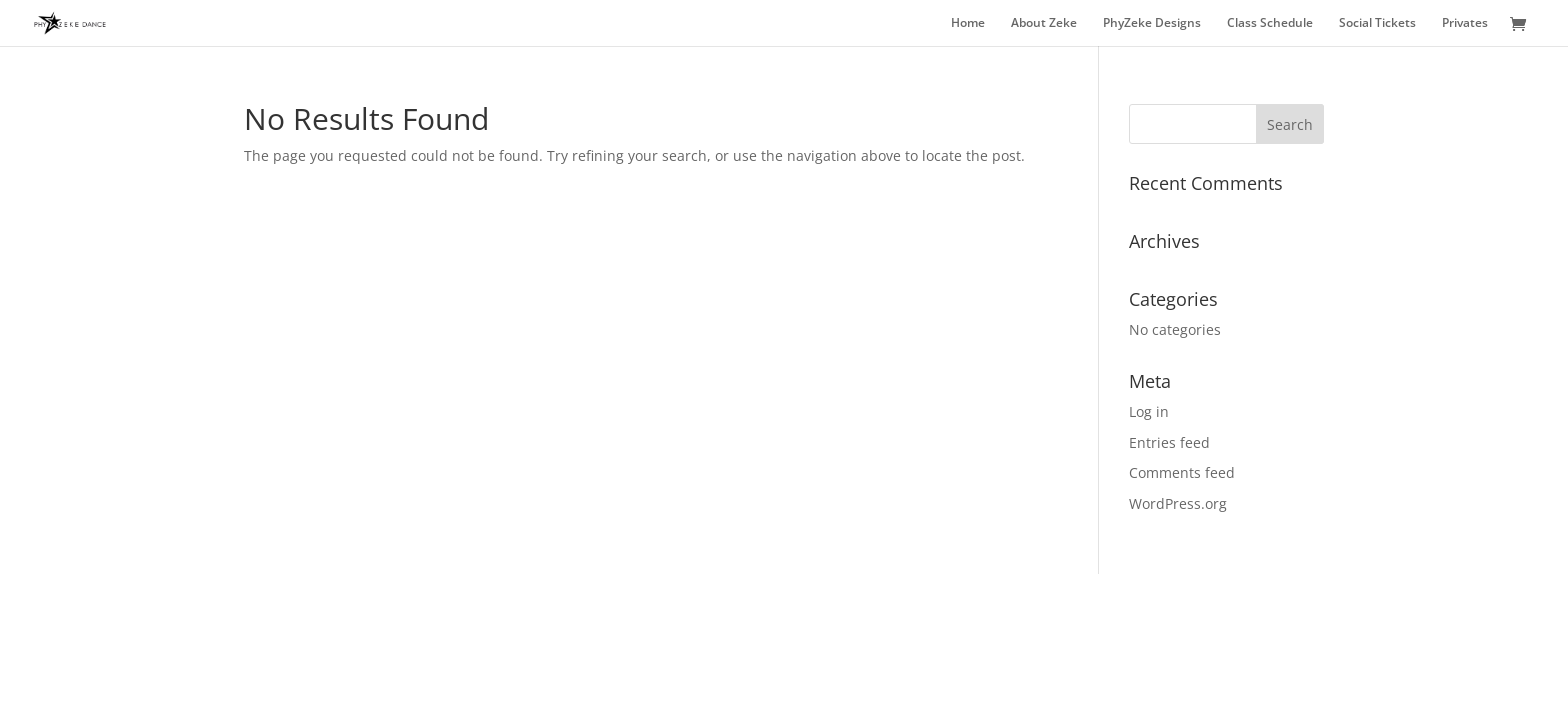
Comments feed (1182, 472)
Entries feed (1169, 442)
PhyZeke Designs (1152, 23)
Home (968, 23)
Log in (1149, 411)
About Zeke (1044, 23)
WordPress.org (1178, 503)
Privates (1465, 23)
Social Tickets (1377, 23)
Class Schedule (1270, 23)
